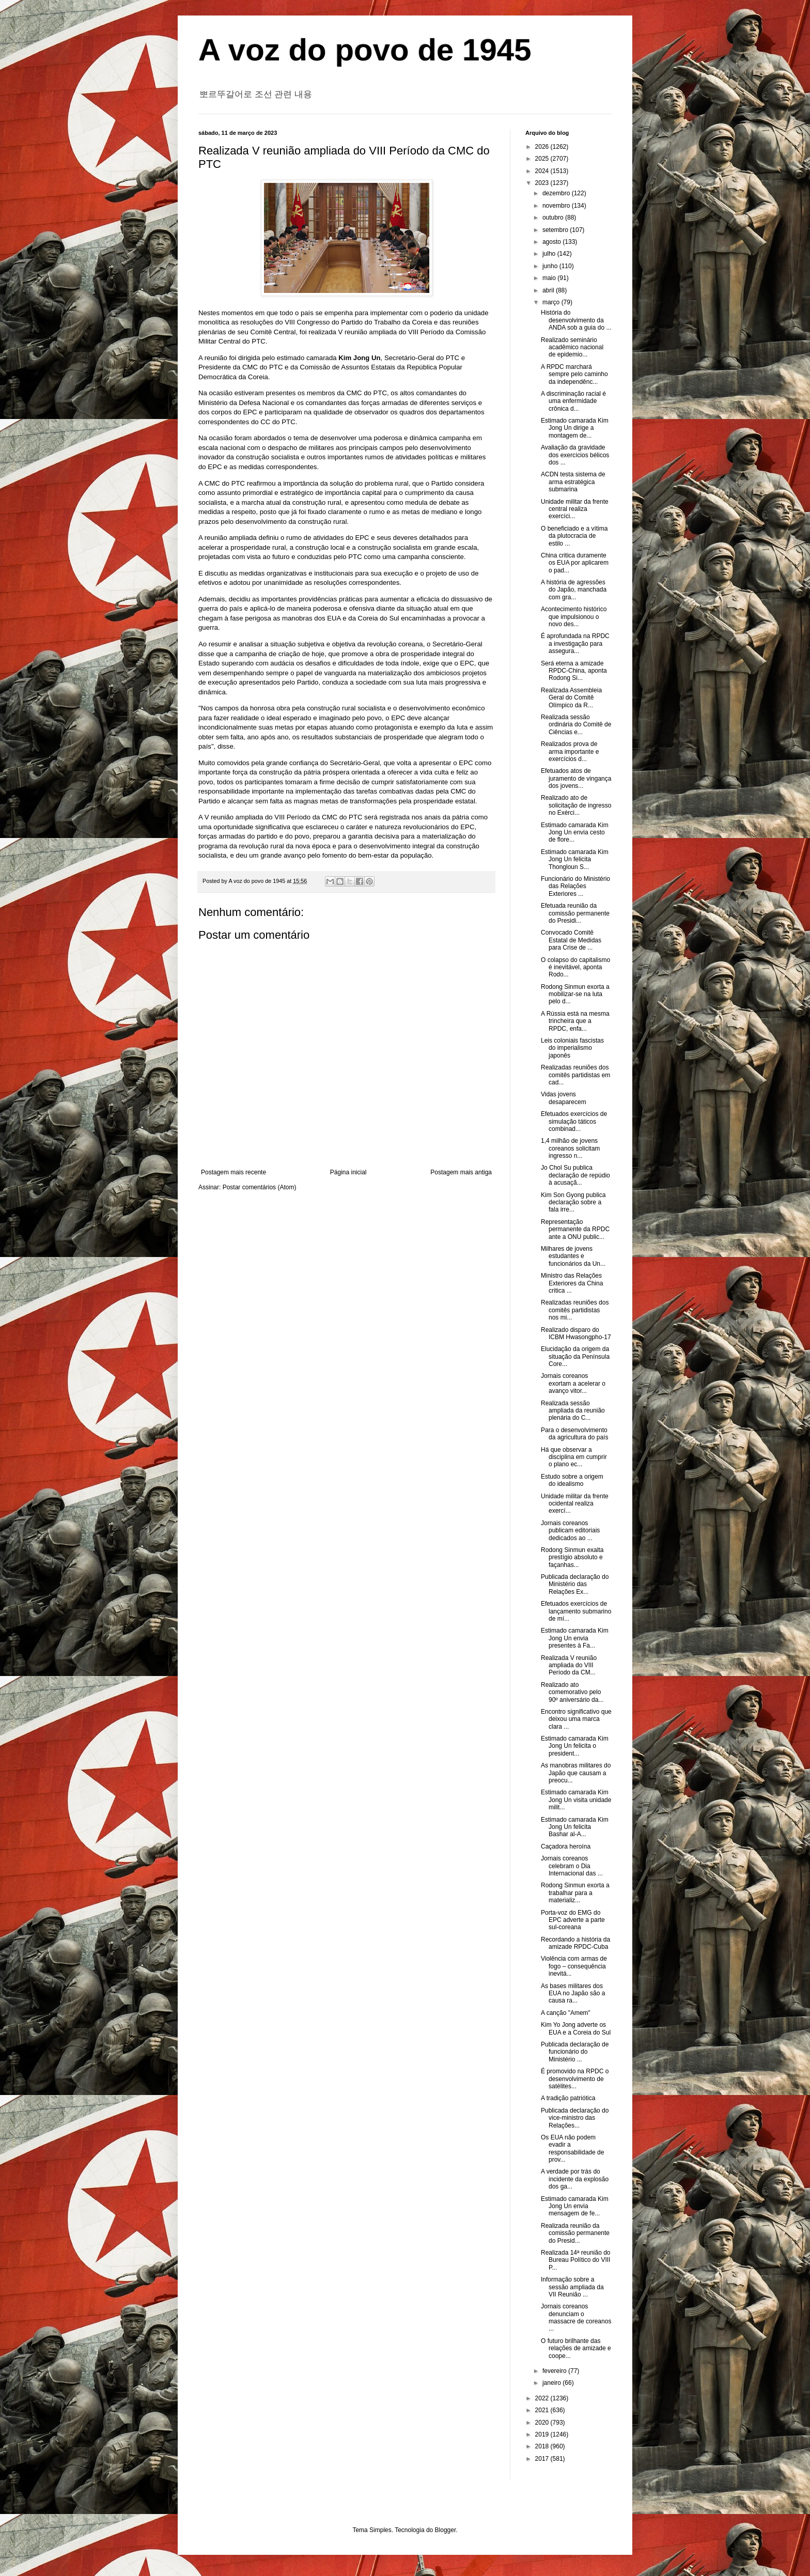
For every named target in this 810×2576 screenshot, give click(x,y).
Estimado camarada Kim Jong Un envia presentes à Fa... (575, 1638)
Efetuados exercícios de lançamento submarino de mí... (576, 1611)
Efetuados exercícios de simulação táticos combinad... (574, 1121)
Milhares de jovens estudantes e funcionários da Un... (573, 1256)
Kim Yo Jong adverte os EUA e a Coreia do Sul (576, 2028)
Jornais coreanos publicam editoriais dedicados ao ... (570, 1530)
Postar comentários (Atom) (260, 1187)
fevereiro (555, 2371)
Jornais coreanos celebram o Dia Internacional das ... (572, 1866)
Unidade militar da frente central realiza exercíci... (575, 509)
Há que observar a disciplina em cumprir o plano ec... (574, 1457)
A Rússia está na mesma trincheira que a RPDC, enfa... (575, 1021)
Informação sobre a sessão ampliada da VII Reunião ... (572, 2287)
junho (550, 266)
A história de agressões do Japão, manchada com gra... (573, 590)
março (552, 302)
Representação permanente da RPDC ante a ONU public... (575, 1229)
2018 (543, 2446)
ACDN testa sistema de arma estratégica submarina (573, 482)
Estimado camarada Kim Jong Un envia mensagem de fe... (575, 2206)
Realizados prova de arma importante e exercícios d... (570, 751)
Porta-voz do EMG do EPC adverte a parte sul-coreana (573, 1920)
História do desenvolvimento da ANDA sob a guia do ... (576, 320)
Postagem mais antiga (461, 1172)
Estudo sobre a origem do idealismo (572, 1480)
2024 (543, 171)
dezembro (557, 193)
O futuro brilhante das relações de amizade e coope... (576, 2348)
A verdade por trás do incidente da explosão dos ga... (575, 2179)
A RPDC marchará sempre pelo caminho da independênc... (574, 374)
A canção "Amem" (565, 2012)
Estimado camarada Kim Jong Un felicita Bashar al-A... (575, 1827)
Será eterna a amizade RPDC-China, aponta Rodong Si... (574, 671)
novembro (557, 205)
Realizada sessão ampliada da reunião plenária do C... (573, 1411)
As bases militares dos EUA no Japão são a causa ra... (573, 1993)
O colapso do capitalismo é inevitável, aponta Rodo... (575, 967)
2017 (543, 2458)
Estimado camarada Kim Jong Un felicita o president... (575, 1746)
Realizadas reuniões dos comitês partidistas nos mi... (575, 1310)
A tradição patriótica (568, 2098)
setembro (556, 230)
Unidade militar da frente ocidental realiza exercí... (575, 1504)
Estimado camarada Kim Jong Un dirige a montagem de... (575, 428)
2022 (543, 2398)
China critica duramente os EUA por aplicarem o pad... (575, 563)
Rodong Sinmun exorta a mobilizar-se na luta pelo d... (575, 994)
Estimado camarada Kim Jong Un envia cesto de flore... (575, 832)
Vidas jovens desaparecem (563, 1098)
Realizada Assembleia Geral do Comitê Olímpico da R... (571, 698)
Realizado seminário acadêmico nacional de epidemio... (572, 347)
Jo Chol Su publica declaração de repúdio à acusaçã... (575, 1175)
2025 (543, 158)
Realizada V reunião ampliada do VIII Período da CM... (569, 1665)
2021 (543, 2410)
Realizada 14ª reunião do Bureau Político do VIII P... (576, 2260)
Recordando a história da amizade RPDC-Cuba (575, 1943)
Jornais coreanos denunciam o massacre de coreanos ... (576, 2317)
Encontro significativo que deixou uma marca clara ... (576, 1719)
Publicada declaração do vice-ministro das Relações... (575, 2118)
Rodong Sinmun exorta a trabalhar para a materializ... (575, 1893)
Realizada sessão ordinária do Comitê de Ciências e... (576, 724)
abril (549, 290)
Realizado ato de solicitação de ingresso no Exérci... (576, 805)
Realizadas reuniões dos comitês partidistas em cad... (575, 1075)
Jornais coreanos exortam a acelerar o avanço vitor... (573, 1383)
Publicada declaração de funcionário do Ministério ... (575, 2052)
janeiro (552, 2382)
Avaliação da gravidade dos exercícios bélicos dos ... (575, 455)
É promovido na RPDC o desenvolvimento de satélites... (575, 2079)
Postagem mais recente (233, 1172)
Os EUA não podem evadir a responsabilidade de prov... (572, 2148)
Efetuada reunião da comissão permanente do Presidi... (575, 913)
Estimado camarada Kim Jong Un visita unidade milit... (576, 1800)
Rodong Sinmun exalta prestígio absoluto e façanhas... (572, 1557)
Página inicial (348, 1172)
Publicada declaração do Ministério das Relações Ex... (575, 1584)
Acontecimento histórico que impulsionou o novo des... (573, 617)
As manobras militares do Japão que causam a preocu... (576, 1773)
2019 (543, 2434)
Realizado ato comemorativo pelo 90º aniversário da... (572, 1692)
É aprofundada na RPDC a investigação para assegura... (575, 643)
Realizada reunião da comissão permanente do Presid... (575, 2233)
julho (549, 253)
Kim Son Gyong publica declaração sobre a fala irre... (573, 1202)
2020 (543, 2422)
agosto (552, 241)
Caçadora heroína (565, 1846)
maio (549, 278)
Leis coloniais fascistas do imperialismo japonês (572, 1048)
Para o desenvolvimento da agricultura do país (574, 1433)
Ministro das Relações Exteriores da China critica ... (572, 1283)
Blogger (445, 2530)
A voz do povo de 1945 (365, 50)
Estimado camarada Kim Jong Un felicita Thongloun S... (575, 859)
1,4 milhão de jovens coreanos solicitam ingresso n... (570, 1148)
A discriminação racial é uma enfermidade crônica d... (573, 401)
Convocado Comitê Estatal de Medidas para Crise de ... (571, 940)
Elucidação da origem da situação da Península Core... (575, 1356)
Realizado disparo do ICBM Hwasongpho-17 (576, 1333)
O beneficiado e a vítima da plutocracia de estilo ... (574, 536)
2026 (543, 146)
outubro (553, 217)
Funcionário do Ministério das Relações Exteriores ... (575, 886)
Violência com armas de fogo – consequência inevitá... (574, 1966)
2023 (543, 183)
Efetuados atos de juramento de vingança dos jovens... (576, 778)
